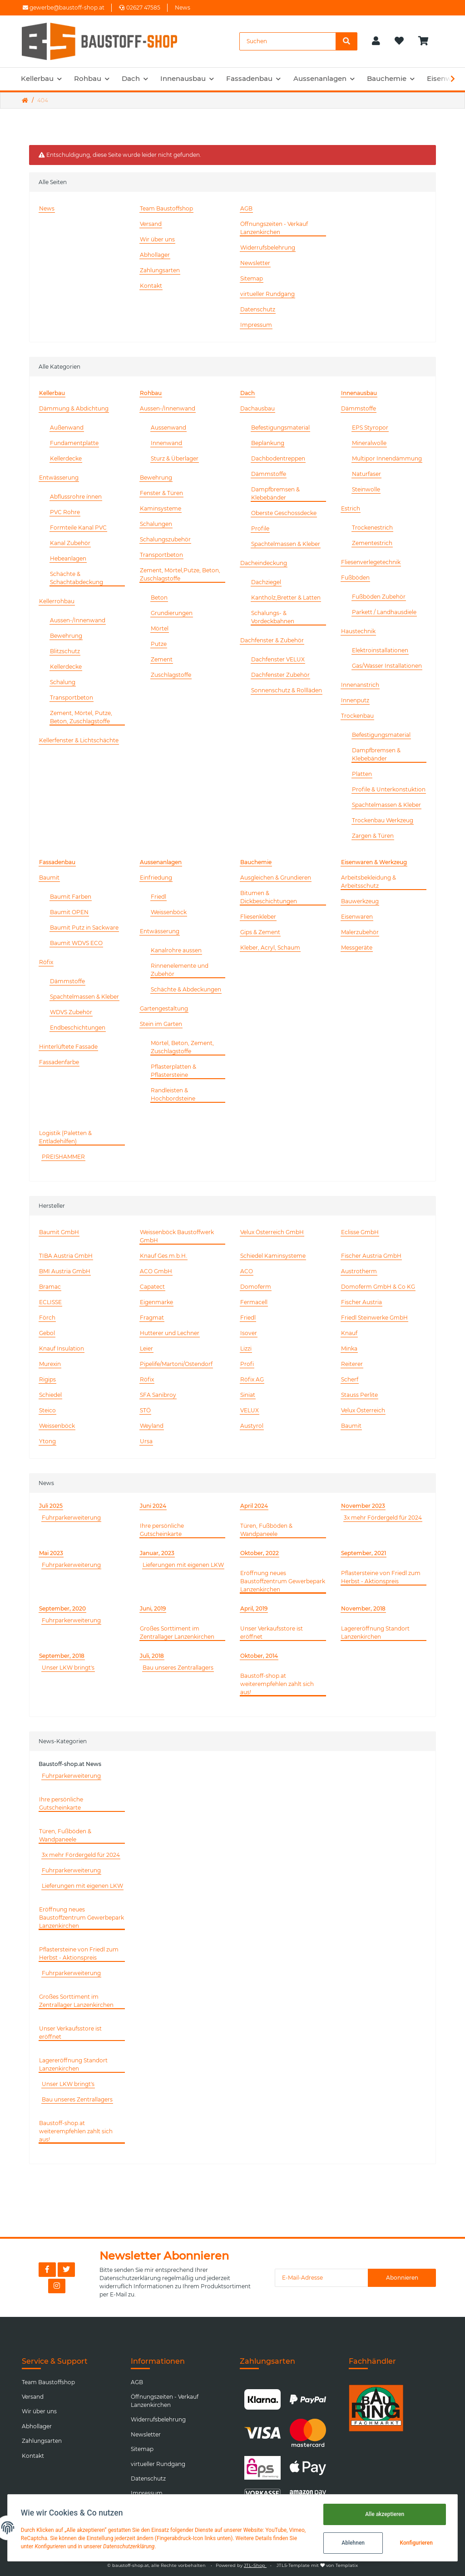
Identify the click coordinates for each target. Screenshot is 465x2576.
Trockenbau (357, 715)
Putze (159, 643)
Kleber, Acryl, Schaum (270, 947)
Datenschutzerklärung (130, 2278)
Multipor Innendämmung (387, 458)
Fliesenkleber (258, 916)
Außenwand (67, 427)
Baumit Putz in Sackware (84, 927)
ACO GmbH (156, 1271)
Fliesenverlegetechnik (371, 562)
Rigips (47, 1379)
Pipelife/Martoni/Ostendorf (176, 1364)
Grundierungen (172, 613)
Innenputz (355, 700)
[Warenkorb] (427, 41)
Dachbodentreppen (278, 458)
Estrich (350, 508)
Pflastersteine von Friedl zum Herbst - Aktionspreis (380, 1577)
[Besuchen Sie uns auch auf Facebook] (47, 2269)
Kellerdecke (66, 458)
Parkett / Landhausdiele (384, 612)
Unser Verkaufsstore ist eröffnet (271, 1632)
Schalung (62, 682)
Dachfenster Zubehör (280, 674)
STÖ (145, 1410)
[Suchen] (287, 41)
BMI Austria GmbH (64, 1271)
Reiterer (352, 1364)
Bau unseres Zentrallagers (178, 1667)
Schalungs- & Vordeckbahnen (272, 617)
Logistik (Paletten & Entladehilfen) (65, 1137)
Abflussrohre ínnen (76, 496)
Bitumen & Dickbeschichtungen (268, 897)
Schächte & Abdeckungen (186, 989)
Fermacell (253, 1302)
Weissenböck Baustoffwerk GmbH (177, 1236)
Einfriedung (156, 877)
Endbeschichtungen (77, 1027)
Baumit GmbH (59, 1232)
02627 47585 (139, 7)
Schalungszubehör (165, 539)
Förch (47, 1317)
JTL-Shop (255, 2565)
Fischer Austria (361, 1302)
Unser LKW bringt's (68, 1667)
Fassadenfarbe (59, 1062)
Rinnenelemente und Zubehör (179, 969)
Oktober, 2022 (259, 1553)
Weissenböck (169, 912)
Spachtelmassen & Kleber (285, 543)
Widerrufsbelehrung (267, 247)
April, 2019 (253, 1608)
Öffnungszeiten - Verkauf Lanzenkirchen (274, 227)
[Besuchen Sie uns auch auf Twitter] (66, 2269)
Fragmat (152, 1317)
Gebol (47, 1333)
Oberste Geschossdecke (284, 513)
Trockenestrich (372, 527)
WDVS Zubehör (71, 1012)
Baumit (49, 877)
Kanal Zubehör (70, 543)
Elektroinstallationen (380, 650)
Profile (260, 528)
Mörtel (159, 628)
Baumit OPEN (69, 912)
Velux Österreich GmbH (272, 1232)
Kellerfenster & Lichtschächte (79, 740)
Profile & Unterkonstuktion (388, 789)
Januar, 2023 (157, 1553)
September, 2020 (62, 1608)
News (182, 7)
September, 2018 (61, 1655)
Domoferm (255, 1286)
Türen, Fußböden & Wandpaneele (266, 1529)
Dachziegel (266, 582)
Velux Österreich (363, 1410)
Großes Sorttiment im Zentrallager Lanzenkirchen (177, 1632)
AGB (246, 208)
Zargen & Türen (373, 835)
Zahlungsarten (160, 270)
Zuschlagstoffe (171, 674)
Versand (151, 223)
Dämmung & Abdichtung (74, 408)
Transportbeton (71, 697)
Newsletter (255, 263)
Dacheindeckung (263, 563)
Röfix (46, 962)
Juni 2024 (153, 1505)
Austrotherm (359, 1271)
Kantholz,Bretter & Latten (286, 597)
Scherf (349, 1379)
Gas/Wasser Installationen (387, 665)
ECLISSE (50, 1302)
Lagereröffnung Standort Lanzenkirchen (375, 1632)
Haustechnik (358, 631)
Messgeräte (356, 947)
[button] (376, 41)
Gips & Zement (260, 932)
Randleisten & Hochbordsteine (173, 1094)
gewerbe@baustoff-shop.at (63, 7)
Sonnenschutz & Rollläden (286, 690)
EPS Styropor (370, 427)
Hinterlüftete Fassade (68, 1046)
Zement (162, 659)
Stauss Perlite (359, 1394)
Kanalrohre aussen (176, 950)
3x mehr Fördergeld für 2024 (383, 1517)
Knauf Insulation (61, 1348)
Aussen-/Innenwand (77, 620)
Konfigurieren (414, 2543)
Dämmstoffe (268, 473)
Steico (47, 1410)
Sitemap (251, 278)
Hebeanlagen (68, 558)
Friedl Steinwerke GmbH (374, 1317)
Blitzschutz (65, 651)
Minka (349, 1348)
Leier (146, 1348)
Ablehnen (351, 2543)
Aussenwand (168, 427)
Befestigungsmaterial (280, 427)
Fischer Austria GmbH (371, 1255)
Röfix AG (252, 1379)
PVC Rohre (65, 512)
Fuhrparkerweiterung (71, 1517)
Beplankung (267, 443)
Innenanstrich (360, 684)
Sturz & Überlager (174, 458)
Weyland (151, 1425)
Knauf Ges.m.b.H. (163, 1255)
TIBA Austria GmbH (66, 1255)
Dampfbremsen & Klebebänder (275, 493)
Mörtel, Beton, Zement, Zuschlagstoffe (182, 1047)
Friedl (158, 896)
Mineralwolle (369, 443)
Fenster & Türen (161, 493)
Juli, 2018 (152, 1655)
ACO (246, 1271)
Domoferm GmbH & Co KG (378, 1286)
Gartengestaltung (164, 1008)
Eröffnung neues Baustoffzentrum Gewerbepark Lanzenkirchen (282, 1581)
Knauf (349, 1333)
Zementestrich (372, 543)
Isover (248, 1333)
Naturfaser (366, 473)
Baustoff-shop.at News (70, 1764)
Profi (247, 1364)
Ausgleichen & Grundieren (275, 877)
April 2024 (254, 1505)
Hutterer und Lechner (169, 1333)
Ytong (47, 1441)
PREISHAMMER (63, 1156)
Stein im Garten (161, 1023)
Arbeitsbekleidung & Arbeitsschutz (368, 881)
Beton (159, 597)
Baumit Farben (70, 896)
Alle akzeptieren (383, 2514)
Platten (362, 773)
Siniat (247, 1394)
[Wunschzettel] (399, 41)
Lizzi (246, 1348)
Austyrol (251, 1425)
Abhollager (155, 254)
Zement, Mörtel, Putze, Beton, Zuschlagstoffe (81, 717)
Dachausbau (257, 408)
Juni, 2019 (153, 1608)
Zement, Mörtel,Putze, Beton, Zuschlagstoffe (180, 574)
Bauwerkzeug (360, 901)
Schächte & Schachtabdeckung (76, 577)
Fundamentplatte (74, 443)
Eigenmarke (156, 1302)
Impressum (256, 324)
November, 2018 (363, 1608)
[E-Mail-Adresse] (321, 2278)
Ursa (146, 1441)
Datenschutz (257, 309)
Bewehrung (66, 635)
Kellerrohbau (56, 601)
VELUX (249, 1410)
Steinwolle (366, 489)
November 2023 (363, 1505)
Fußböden (355, 577)
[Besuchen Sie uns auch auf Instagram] (56, 2286)
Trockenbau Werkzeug (382, 820)
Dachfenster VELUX (278, 659)
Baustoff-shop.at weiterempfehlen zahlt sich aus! (277, 1684)
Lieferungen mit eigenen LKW (183, 1564)
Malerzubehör (360, 932)
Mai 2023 (51, 1553)
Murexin (50, 1364)
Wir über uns (157, 239)
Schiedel (50, 1394)
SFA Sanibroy (158, 1394)
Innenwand (166, 443)
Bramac (50, 1286)
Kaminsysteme (160, 508)
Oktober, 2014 (259, 1655)
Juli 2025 (51, 1505)
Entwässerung (59, 477)
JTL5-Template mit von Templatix (317, 2565)
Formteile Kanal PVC (78, 527)
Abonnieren (402, 2277)
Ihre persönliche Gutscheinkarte (162, 1529)
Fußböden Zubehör (379, 596)
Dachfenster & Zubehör (272, 640)
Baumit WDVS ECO (76, 943)
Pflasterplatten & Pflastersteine (173, 1070)
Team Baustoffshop (166, 208)
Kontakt (151, 285)
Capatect (152, 1286)
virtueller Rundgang (267, 293)
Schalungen (156, 523)
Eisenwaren (357, 916)
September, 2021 (363, 1553)
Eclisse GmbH (360, 1232)
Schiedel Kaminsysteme (273, 1255)
